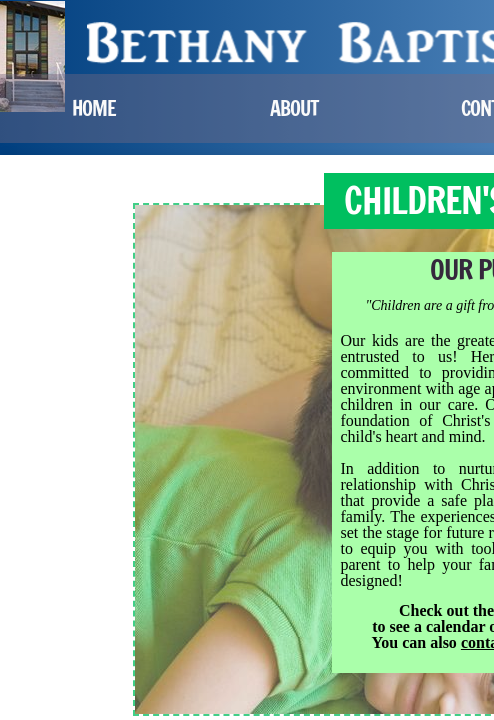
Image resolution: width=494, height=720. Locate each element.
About (294, 108)
